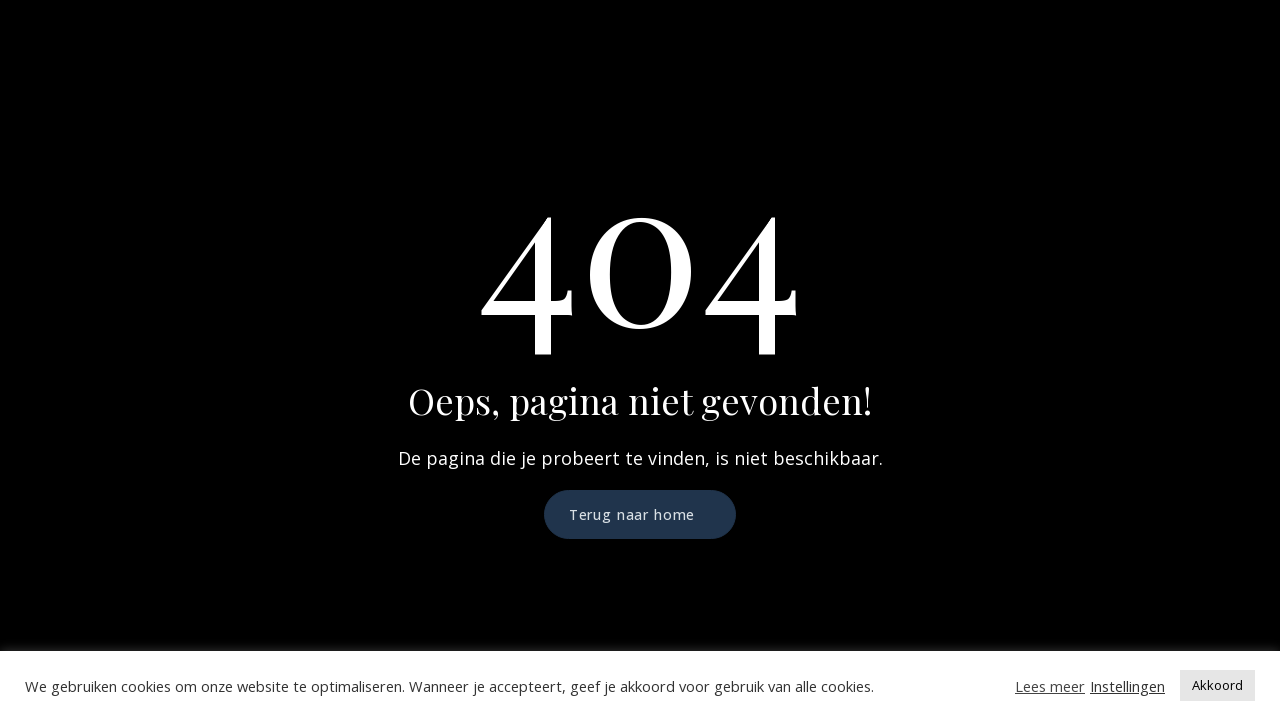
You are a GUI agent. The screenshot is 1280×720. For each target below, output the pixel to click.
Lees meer (1050, 686)
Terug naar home (632, 514)
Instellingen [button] (1127, 686)
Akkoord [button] (1217, 685)
